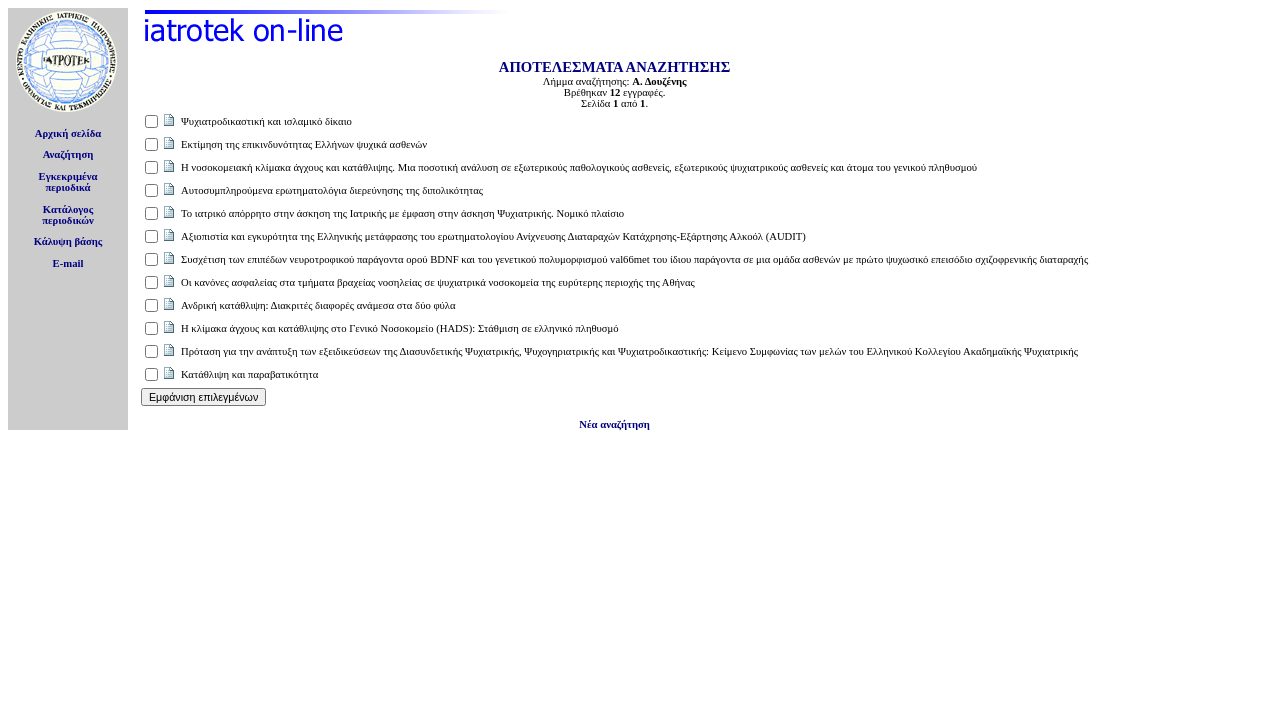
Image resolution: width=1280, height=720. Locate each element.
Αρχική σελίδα (68, 133)
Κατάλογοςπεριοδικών (68, 215)
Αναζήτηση (68, 154)
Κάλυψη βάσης (68, 241)
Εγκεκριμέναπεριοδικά (68, 182)
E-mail (68, 263)
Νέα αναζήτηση (614, 424)
